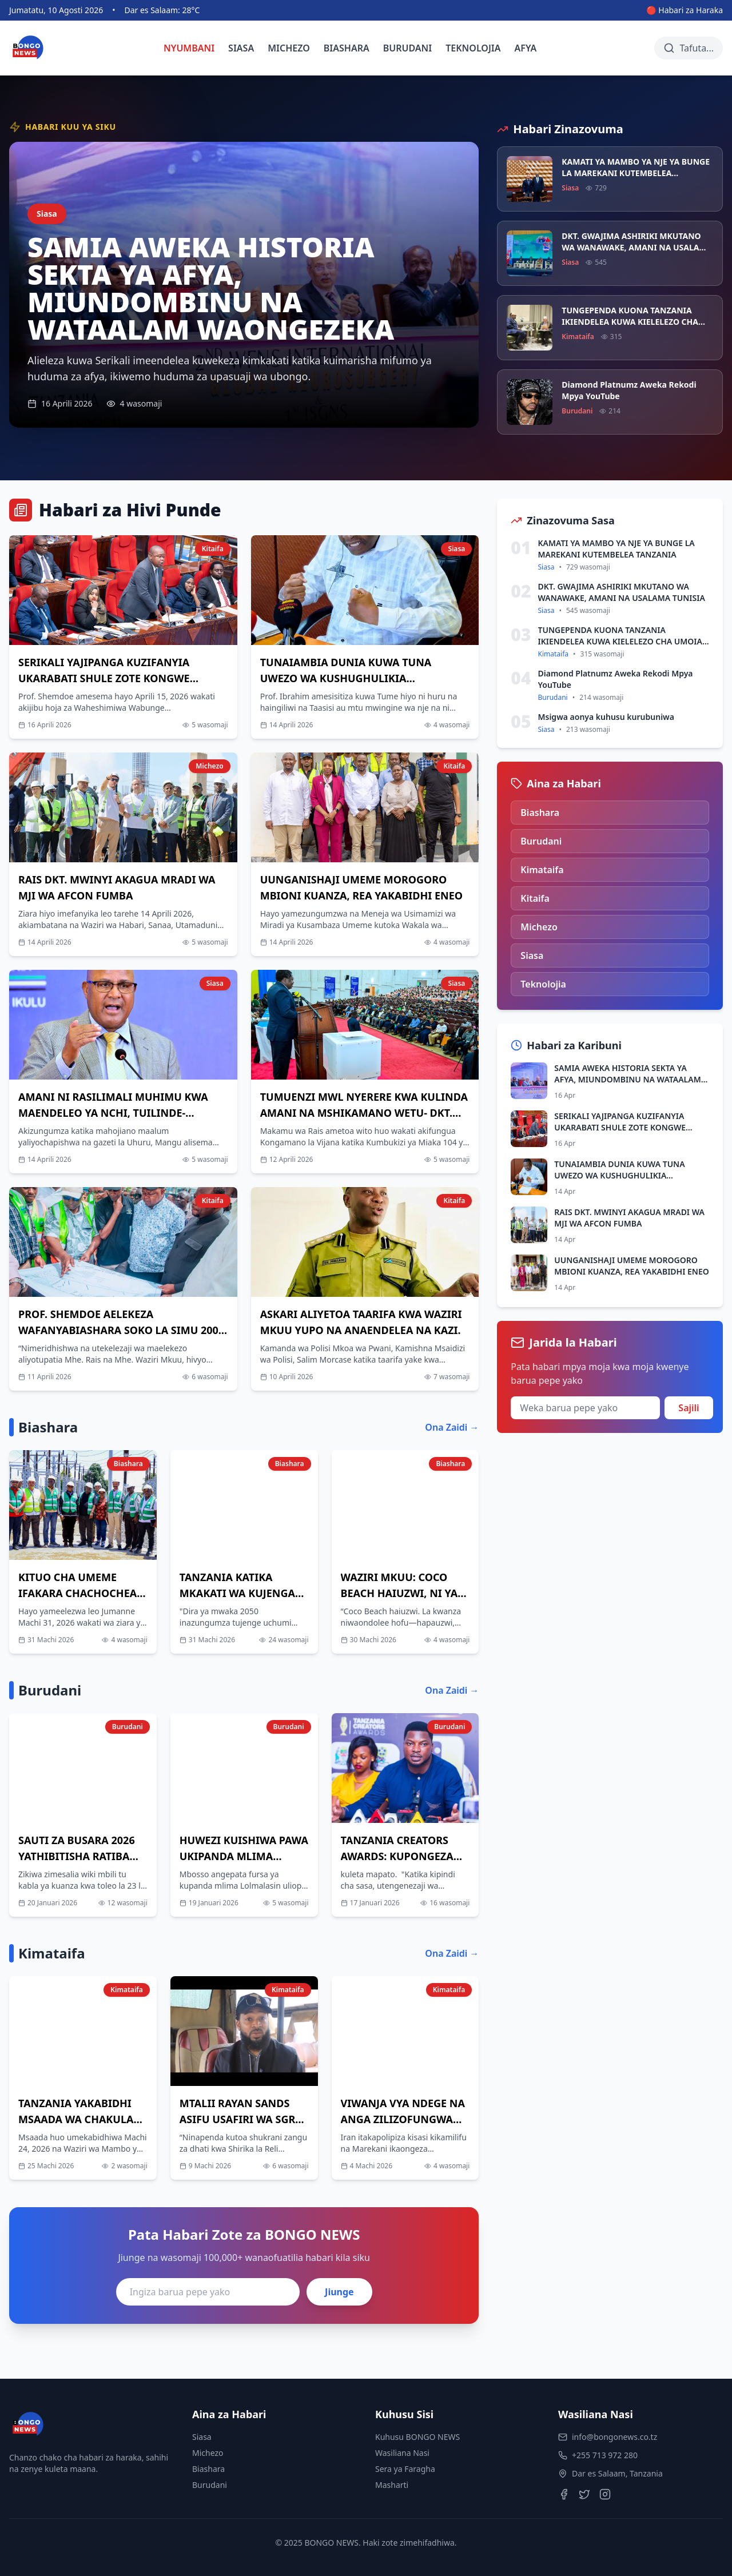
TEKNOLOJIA (472, 48)
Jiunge (339, 2292)
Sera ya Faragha (405, 2468)
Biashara (208, 2468)
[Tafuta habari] (688, 48)
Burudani (209, 2484)
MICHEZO (289, 48)
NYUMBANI (189, 48)
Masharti (391, 2484)
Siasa (202, 2436)
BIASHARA (346, 48)
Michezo (208, 2452)
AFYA (526, 48)
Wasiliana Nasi (402, 2452)
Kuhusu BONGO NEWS (417, 2436)
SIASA (241, 48)
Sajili (688, 1408)
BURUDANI (407, 48)
